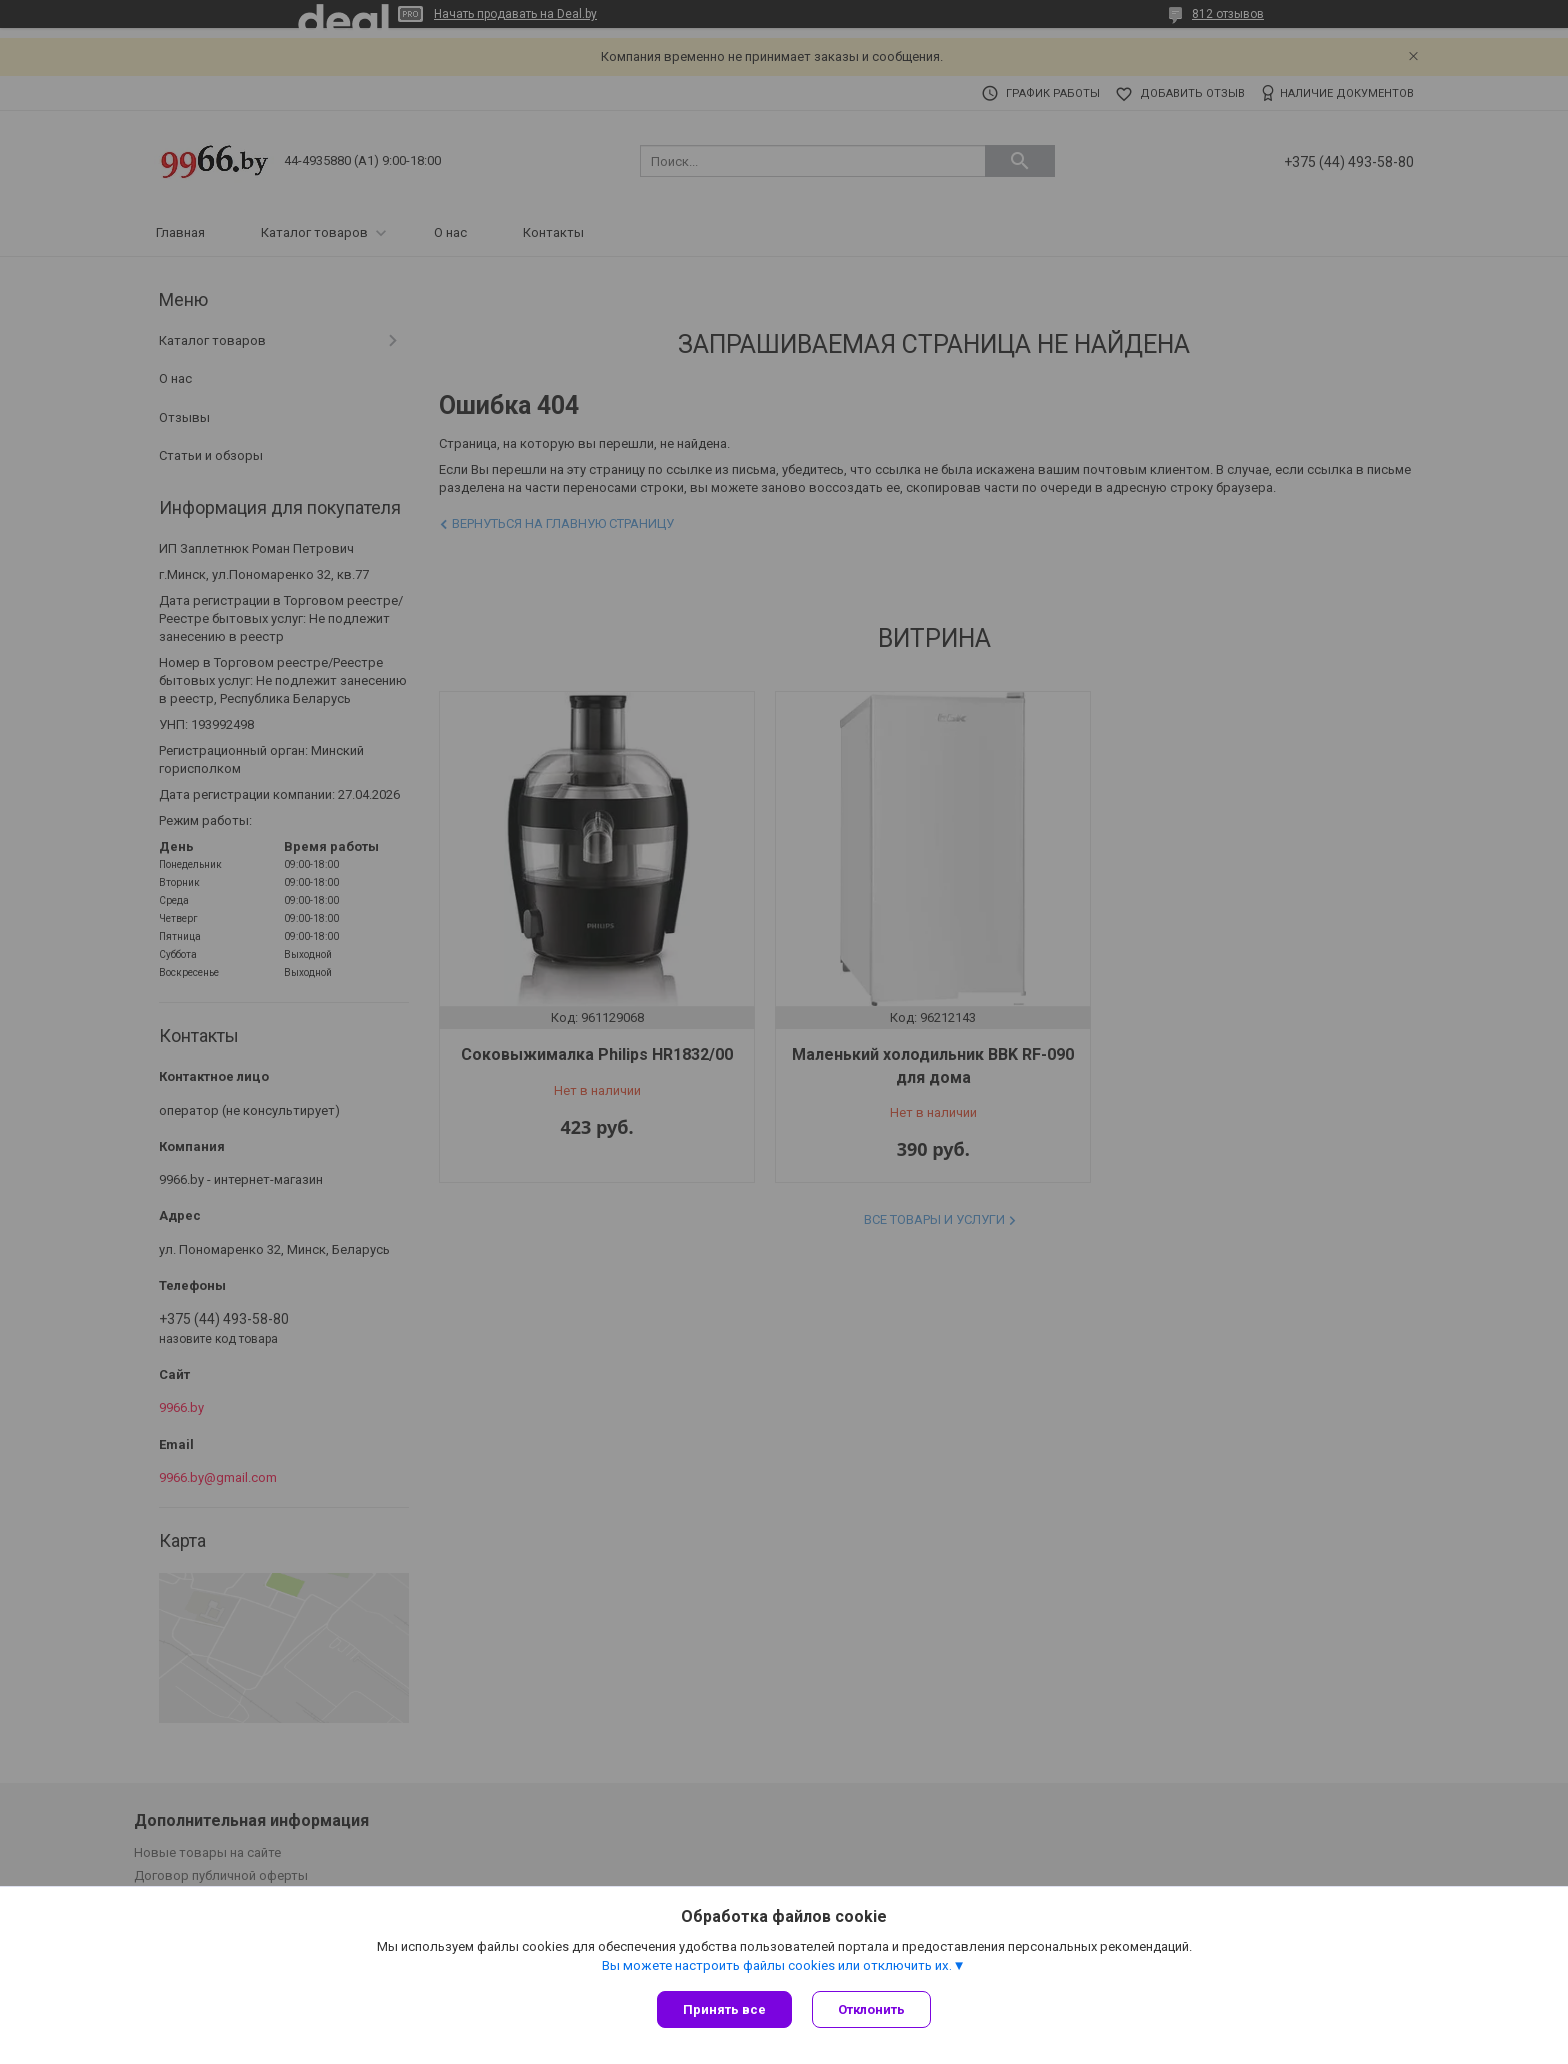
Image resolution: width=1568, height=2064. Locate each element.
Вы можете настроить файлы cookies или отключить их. (777, 1965)
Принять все (724, 2009)
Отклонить (871, 2009)
